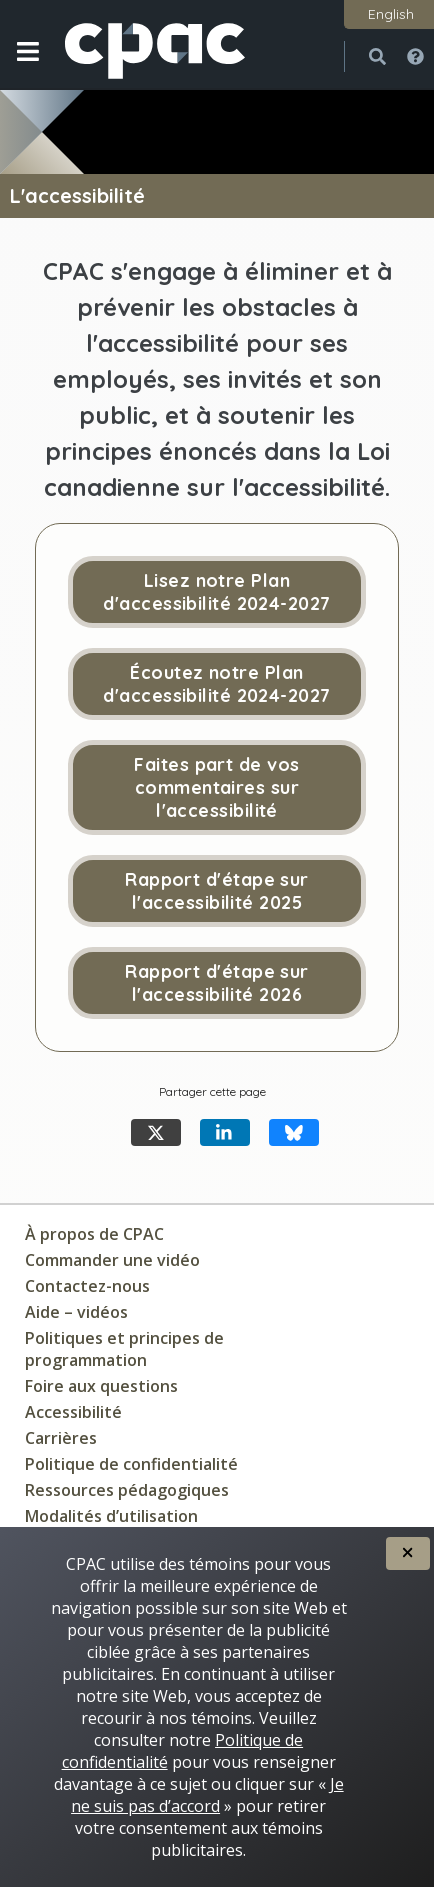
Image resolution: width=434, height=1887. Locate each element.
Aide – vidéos (76, 1312)
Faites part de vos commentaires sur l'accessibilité (216, 787)
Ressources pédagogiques (127, 1490)
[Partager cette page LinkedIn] (225, 1132)
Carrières (61, 1438)
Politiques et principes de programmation (124, 1349)
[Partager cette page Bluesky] (294, 1132)
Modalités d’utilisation (111, 1516)
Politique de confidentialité (131, 1464)
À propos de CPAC (94, 1234)
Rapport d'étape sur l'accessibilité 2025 (217, 891)
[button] (27, 67)
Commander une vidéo (112, 1260)
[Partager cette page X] (156, 1132)
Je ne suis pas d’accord (207, 1795)
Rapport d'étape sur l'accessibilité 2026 (217, 983)
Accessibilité (73, 1412)
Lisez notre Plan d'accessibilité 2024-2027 (216, 592)
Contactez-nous (87, 1286)
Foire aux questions (101, 1386)
